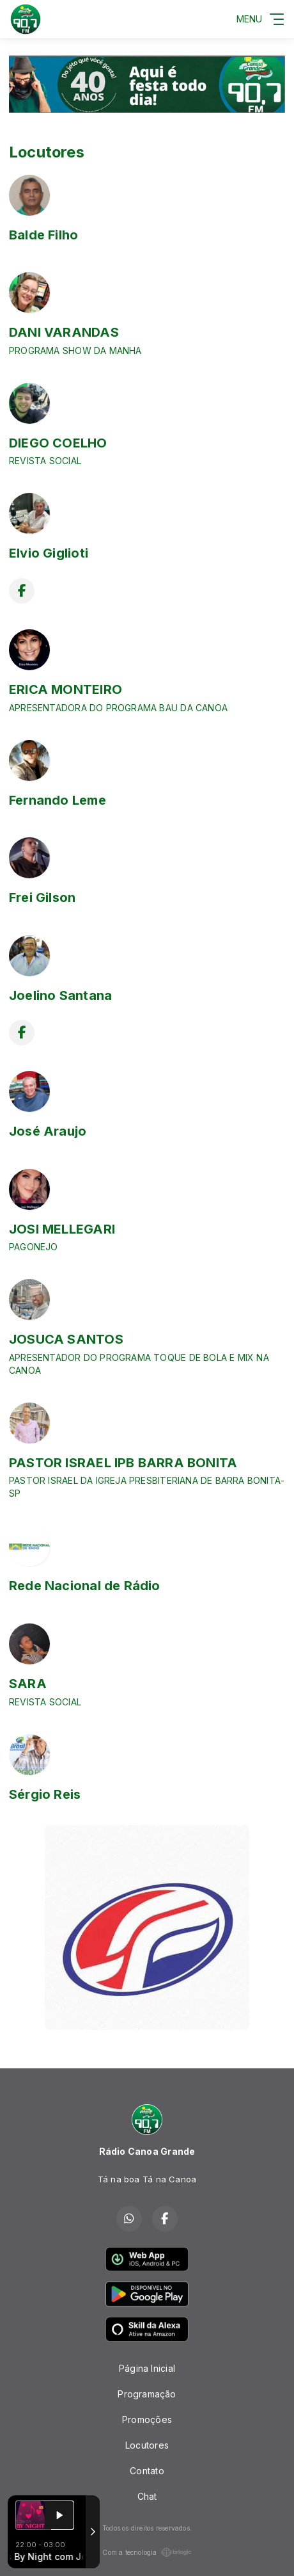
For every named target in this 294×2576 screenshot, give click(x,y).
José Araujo (47, 1131)
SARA (28, 1683)
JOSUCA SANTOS (66, 1339)
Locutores (147, 2445)
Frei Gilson (42, 897)
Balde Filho (43, 235)
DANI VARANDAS (64, 332)
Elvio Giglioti (48, 553)
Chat (147, 2496)
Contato (147, 2470)
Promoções (147, 2419)
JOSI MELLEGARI (62, 1229)
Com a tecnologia (146, 2552)
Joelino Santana (60, 995)
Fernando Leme (57, 800)
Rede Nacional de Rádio (84, 1585)
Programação (147, 2393)
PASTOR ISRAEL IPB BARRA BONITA (123, 1462)
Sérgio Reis (45, 1794)
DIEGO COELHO (58, 443)
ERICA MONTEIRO (65, 689)
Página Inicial (147, 2368)
